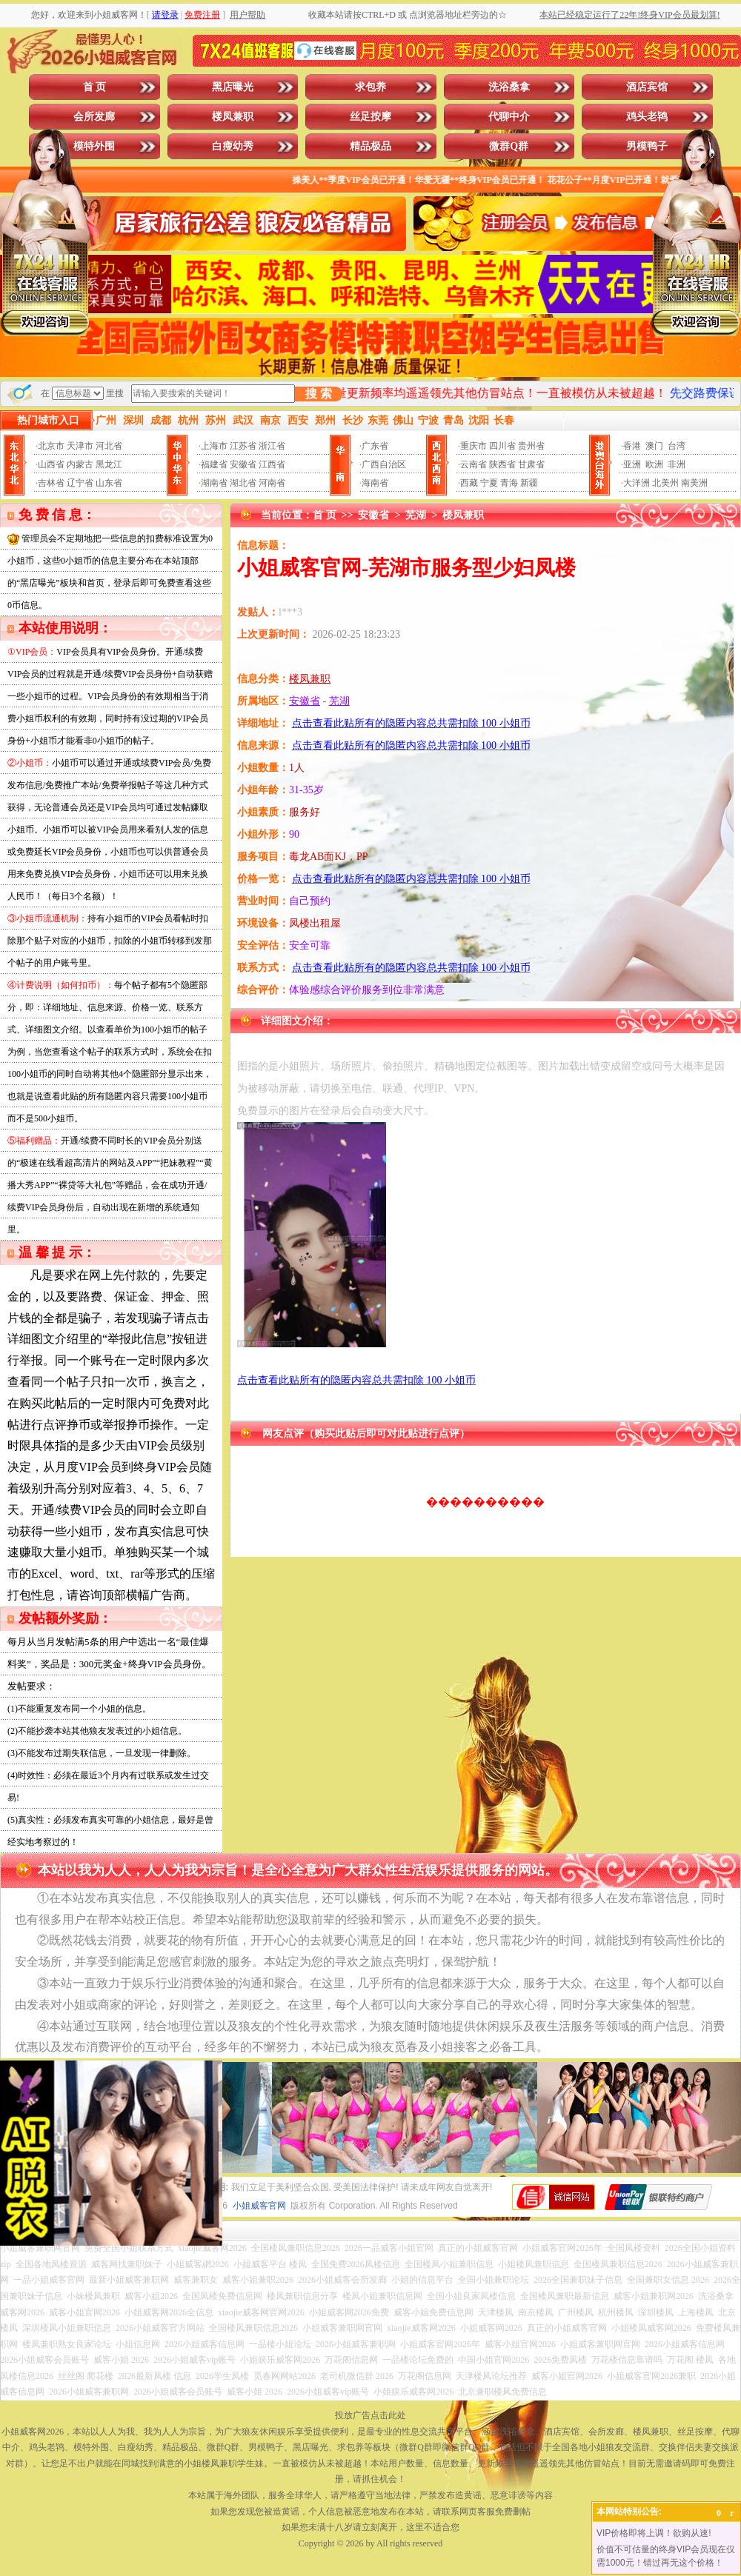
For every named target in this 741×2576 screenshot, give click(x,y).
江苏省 (243, 446)
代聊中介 (509, 116)
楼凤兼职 (232, 116)
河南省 (272, 483)
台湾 (676, 446)
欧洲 (654, 464)
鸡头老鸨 (647, 116)
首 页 (95, 87)
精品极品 (370, 146)
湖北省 (243, 483)
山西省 (51, 464)
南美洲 (694, 483)
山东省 (109, 483)
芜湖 (415, 515)
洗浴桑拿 (509, 87)
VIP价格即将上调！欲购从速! (654, 2533)
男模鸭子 (647, 146)
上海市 (214, 446)
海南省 (375, 483)
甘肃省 (531, 464)
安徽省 (243, 464)
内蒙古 (80, 464)
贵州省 (531, 446)
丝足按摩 (370, 116)
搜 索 (318, 393)
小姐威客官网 (259, 2205)
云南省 (473, 464)
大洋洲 (636, 483)
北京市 (51, 446)
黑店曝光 (232, 87)
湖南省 (214, 483)
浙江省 (272, 446)
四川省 (502, 446)
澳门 (654, 446)
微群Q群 (508, 146)
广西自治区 (384, 464)
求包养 (370, 87)
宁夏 (489, 483)
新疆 (529, 483)
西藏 (469, 483)
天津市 (80, 446)
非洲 (676, 464)
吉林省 (51, 483)
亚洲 (632, 464)
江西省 (272, 464)
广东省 (375, 446)
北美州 (665, 483)
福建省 (214, 464)
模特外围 (94, 146)
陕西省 (502, 464)
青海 (509, 483)
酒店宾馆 (647, 87)
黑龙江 (109, 464)
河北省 (109, 446)
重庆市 (473, 446)
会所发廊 (94, 116)
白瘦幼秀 (232, 146)
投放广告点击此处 (370, 2415)
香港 (632, 446)
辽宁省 (80, 483)
